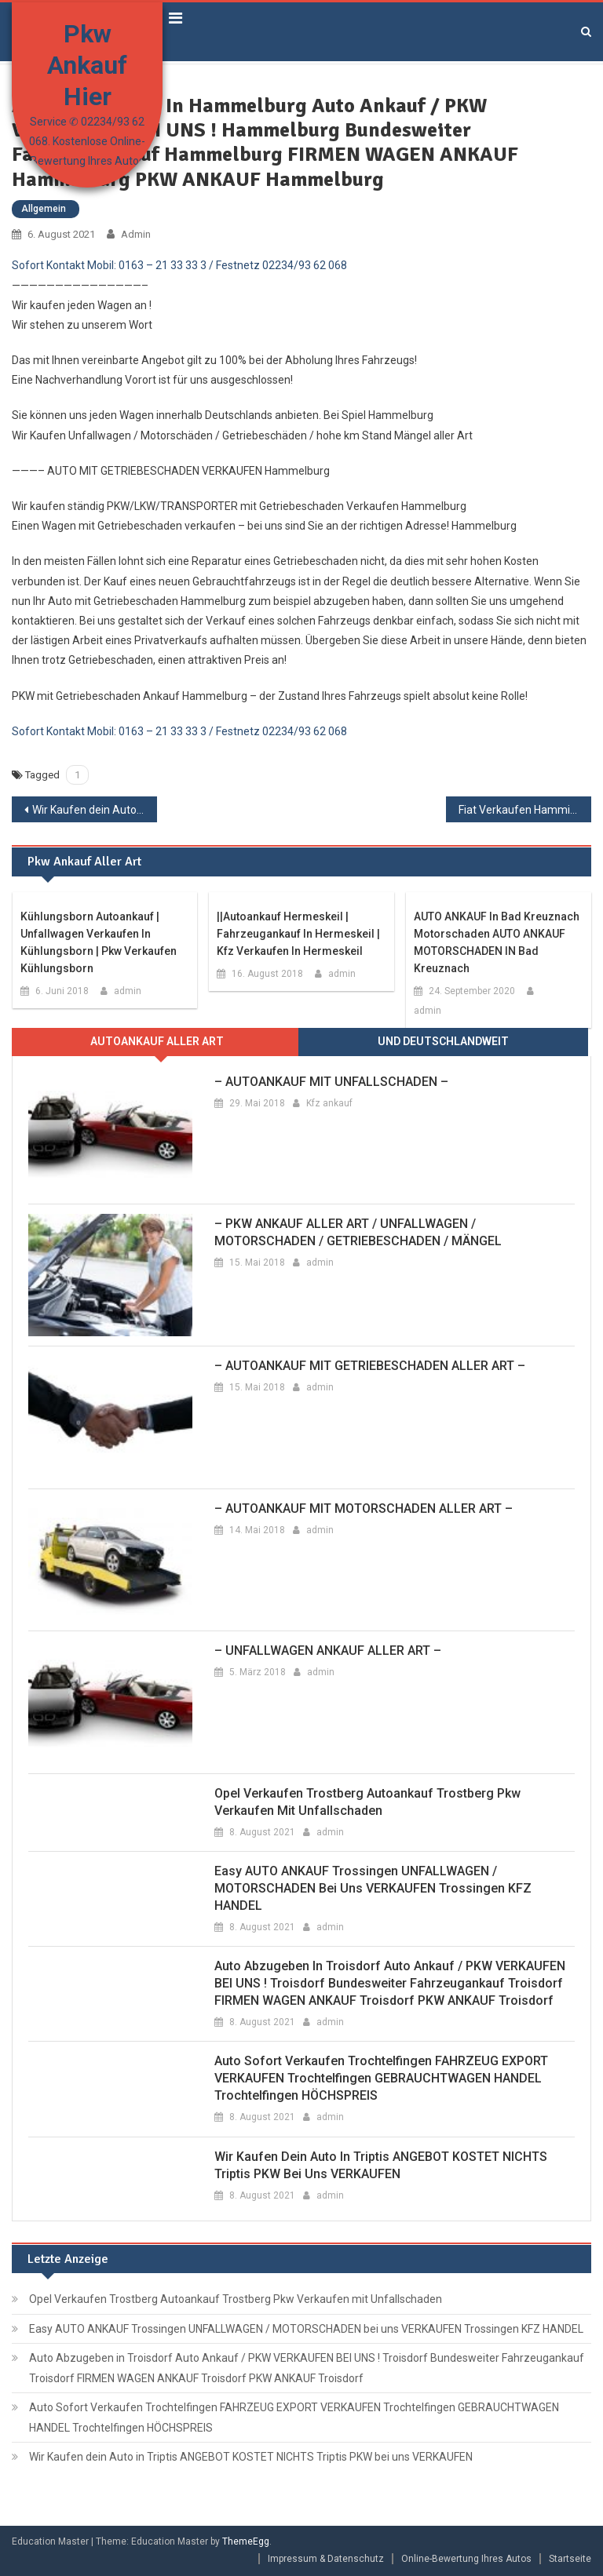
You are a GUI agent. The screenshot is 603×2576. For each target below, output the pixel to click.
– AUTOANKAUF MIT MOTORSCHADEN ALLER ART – (363, 1508)
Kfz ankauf (329, 1103)
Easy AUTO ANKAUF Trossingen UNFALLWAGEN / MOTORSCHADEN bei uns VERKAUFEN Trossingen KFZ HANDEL (373, 1888)
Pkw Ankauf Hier (87, 65)
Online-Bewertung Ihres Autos (466, 2558)
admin (136, 234)
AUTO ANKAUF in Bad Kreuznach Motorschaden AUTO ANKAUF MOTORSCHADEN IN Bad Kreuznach (496, 942)
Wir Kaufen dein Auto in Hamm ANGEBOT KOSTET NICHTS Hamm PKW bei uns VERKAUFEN (94, 809)
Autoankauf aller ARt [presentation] (157, 1041)
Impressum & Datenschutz (326, 2558)
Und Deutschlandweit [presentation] (443, 1041)
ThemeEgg (245, 2541)
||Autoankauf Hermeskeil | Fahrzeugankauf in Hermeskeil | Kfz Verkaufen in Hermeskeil (298, 933)
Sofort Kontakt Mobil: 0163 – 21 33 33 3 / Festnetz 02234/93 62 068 (179, 265)
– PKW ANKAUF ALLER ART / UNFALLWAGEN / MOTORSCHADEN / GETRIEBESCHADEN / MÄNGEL (358, 1232)
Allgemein (43, 208)
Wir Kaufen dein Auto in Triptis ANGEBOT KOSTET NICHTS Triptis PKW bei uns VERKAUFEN (380, 2165)
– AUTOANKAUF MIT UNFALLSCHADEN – (331, 1081)
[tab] (157, 1041)
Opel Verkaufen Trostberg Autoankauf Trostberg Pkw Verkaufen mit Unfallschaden (367, 1802)
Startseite (570, 2558)
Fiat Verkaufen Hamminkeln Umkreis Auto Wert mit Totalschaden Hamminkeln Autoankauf (524, 809)
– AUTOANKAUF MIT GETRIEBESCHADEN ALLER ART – (369, 1365)
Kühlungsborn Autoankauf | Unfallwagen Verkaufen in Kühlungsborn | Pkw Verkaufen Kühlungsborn (98, 942)
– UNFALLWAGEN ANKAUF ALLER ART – (327, 1650)
